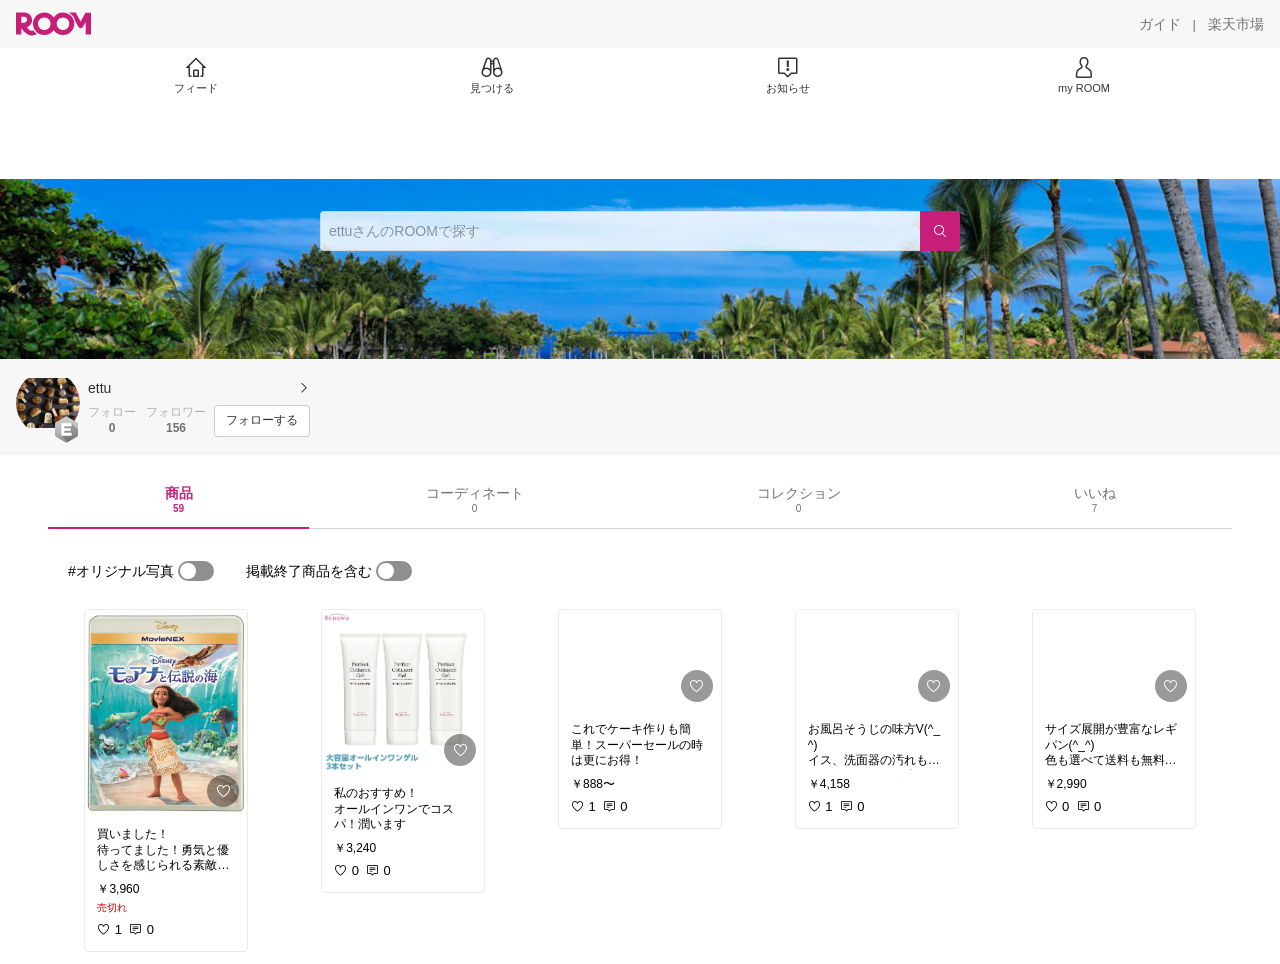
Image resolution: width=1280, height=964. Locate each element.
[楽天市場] (1236, 24)
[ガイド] (1160, 24)
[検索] (940, 231)
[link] (166, 712)
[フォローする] (262, 421)
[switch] (196, 571)
